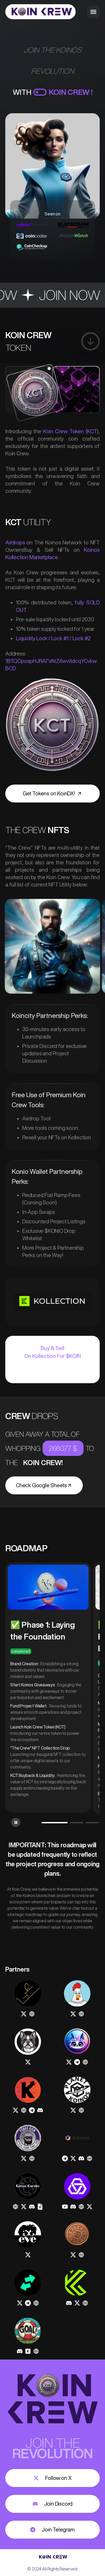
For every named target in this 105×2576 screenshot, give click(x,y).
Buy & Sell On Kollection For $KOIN (52, 1352)
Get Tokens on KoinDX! (52, 793)
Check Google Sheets (44, 1485)
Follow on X (53, 2478)
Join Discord (53, 2503)
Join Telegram (52, 2529)
